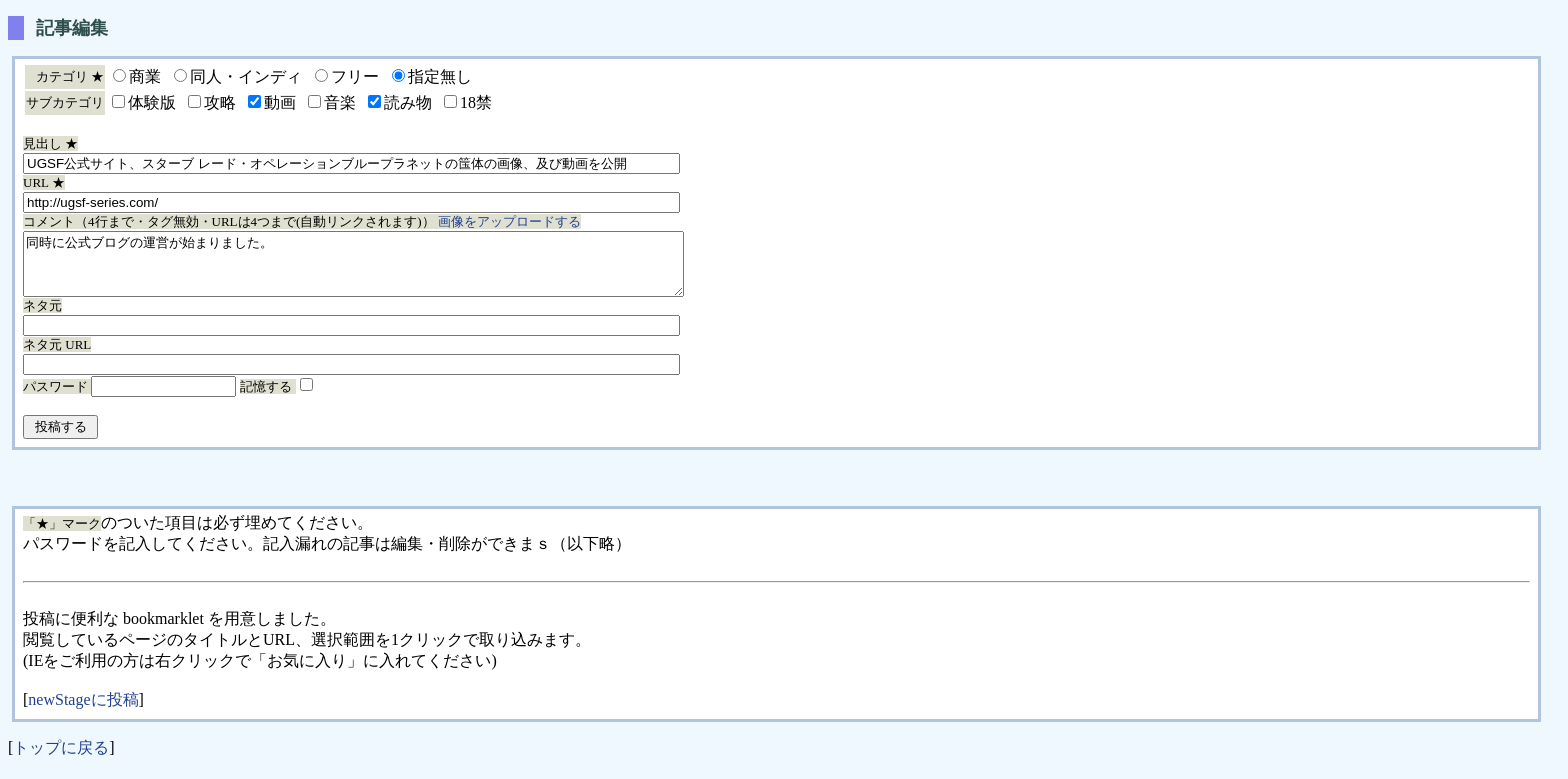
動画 (280, 102)
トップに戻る (61, 759)
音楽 (340, 102)
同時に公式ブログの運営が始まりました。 (393, 270)
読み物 (408, 102)
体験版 (152, 102)
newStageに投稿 (83, 711)
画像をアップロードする (509, 221)
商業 (145, 76)
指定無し (440, 76)
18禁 (476, 102)
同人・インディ (246, 76)
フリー (355, 76)
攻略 (220, 102)
